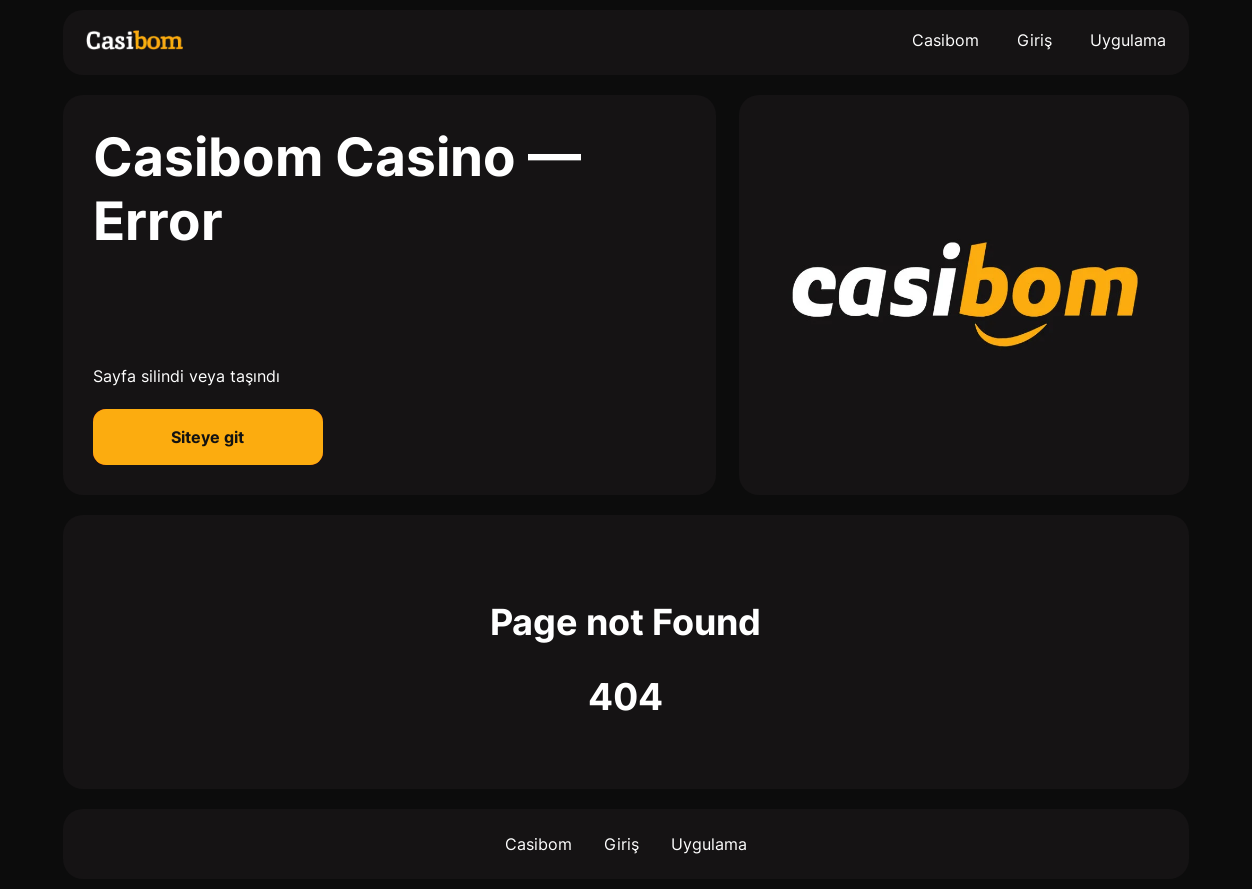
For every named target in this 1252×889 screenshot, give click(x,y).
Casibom (945, 40)
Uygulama (1128, 40)
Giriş (1034, 40)
